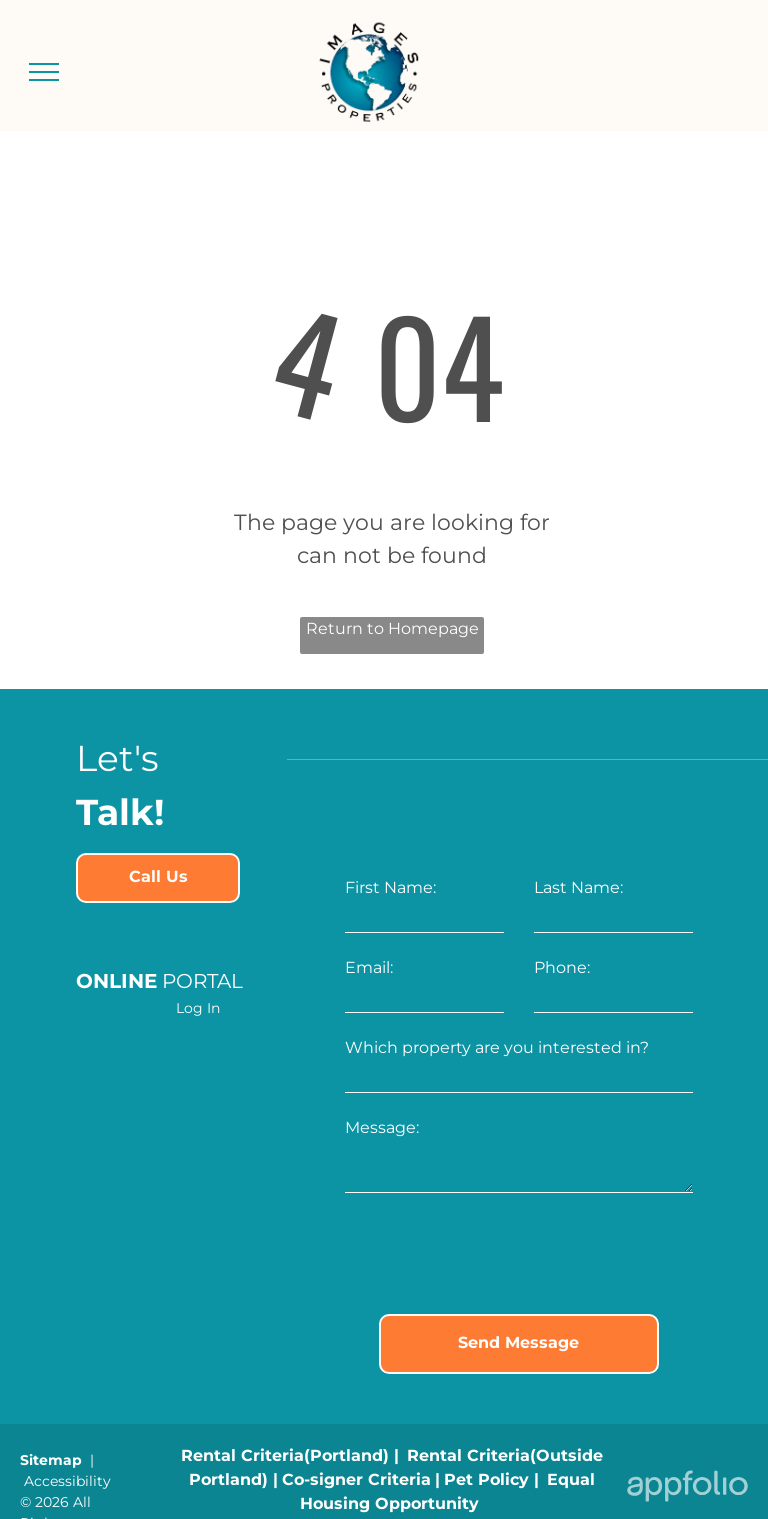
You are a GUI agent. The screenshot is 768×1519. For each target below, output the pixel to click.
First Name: (390, 887)
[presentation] (497, 1255)
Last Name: (578, 887)
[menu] (44, 72)
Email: (369, 967)
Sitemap (51, 1460)
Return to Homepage (392, 628)
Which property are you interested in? (497, 1047)
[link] (158, 878)
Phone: (562, 967)
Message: (382, 1127)
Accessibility (67, 1481)
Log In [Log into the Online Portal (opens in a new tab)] (198, 1008)
